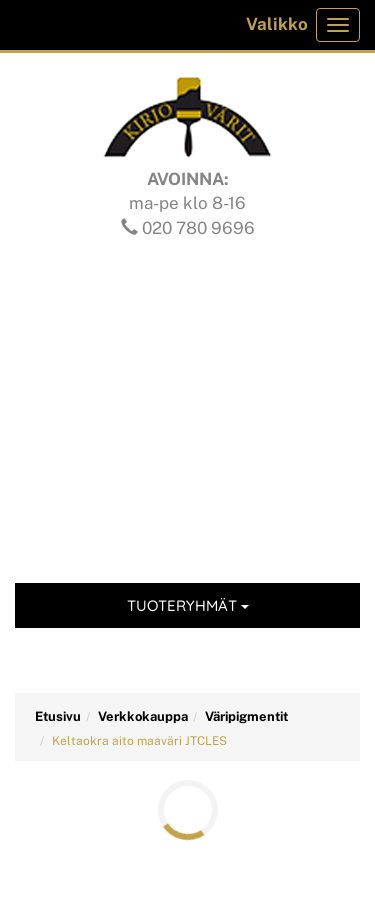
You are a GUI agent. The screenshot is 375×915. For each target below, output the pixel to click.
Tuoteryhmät (188, 605)
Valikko (277, 24)
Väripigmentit (246, 716)
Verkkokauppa (143, 716)
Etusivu (58, 716)
